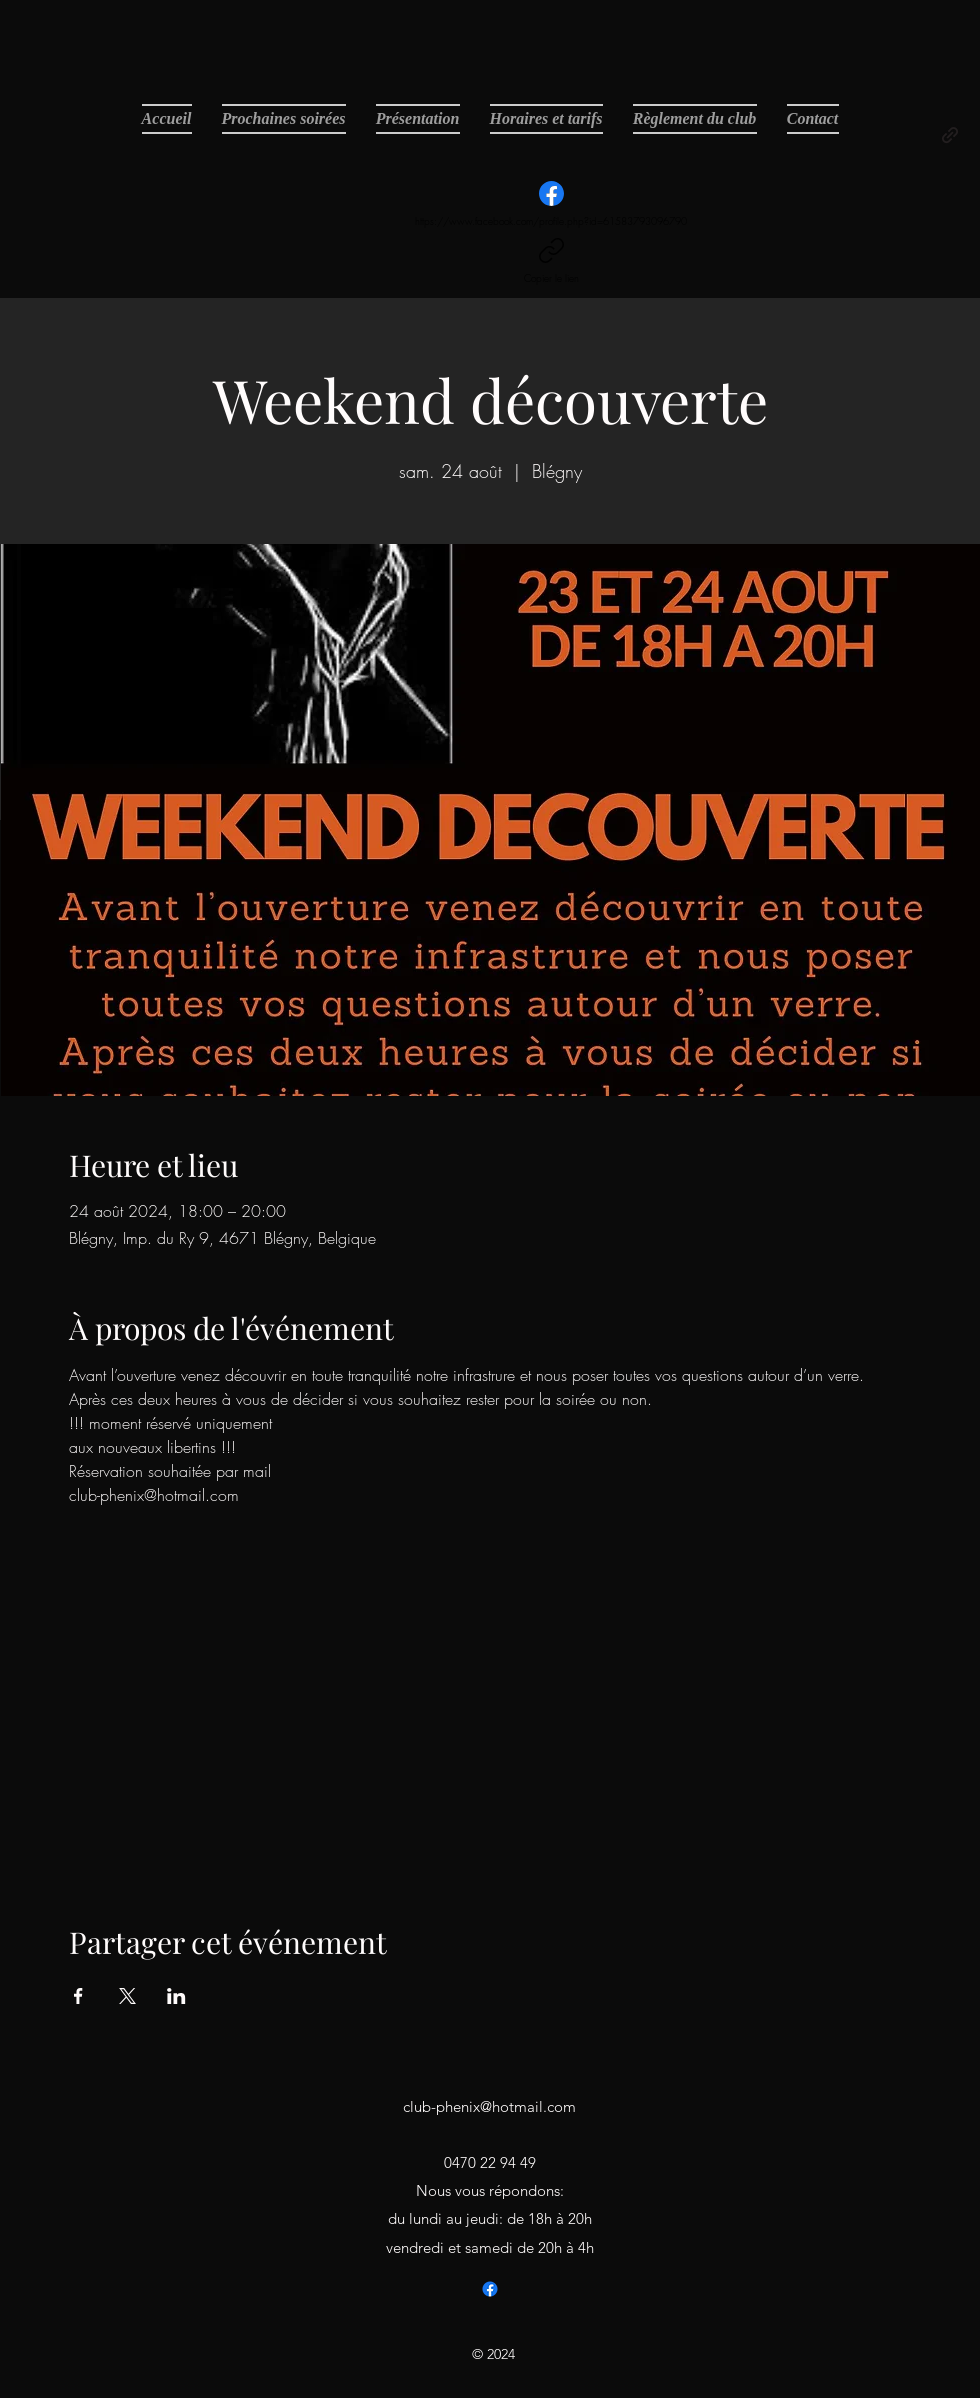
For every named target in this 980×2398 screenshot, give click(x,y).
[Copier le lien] (551, 261)
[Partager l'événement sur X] (127, 1996)
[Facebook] (490, 2289)
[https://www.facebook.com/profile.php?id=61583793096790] (551, 204)
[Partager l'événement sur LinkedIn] (176, 1996)
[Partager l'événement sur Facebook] (78, 1996)
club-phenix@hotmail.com (489, 2106)
